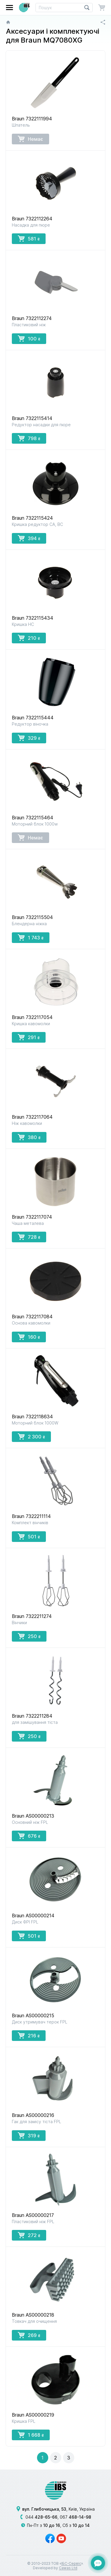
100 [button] (29, 338)
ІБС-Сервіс (71, 2563)
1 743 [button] (31, 937)
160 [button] (29, 1336)
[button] (9, 7)
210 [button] (29, 637)
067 (75, 2517)
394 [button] (29, 538)
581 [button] (29, 238)
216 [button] (29, 2035)
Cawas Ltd (68, 2568)
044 (41, 2517)
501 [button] (29, 1536)
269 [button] (29, 2334)
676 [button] (29, 1835)
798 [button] (29, 438)
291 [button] (29, 1037)
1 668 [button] (31, 2434)
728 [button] (29, 1236)
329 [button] (29, 737)
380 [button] (29, 1137)
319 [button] (29, 2135)
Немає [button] (30, 138)
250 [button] (29, 1636)
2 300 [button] (31, 1436)
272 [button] (29, 2235)
